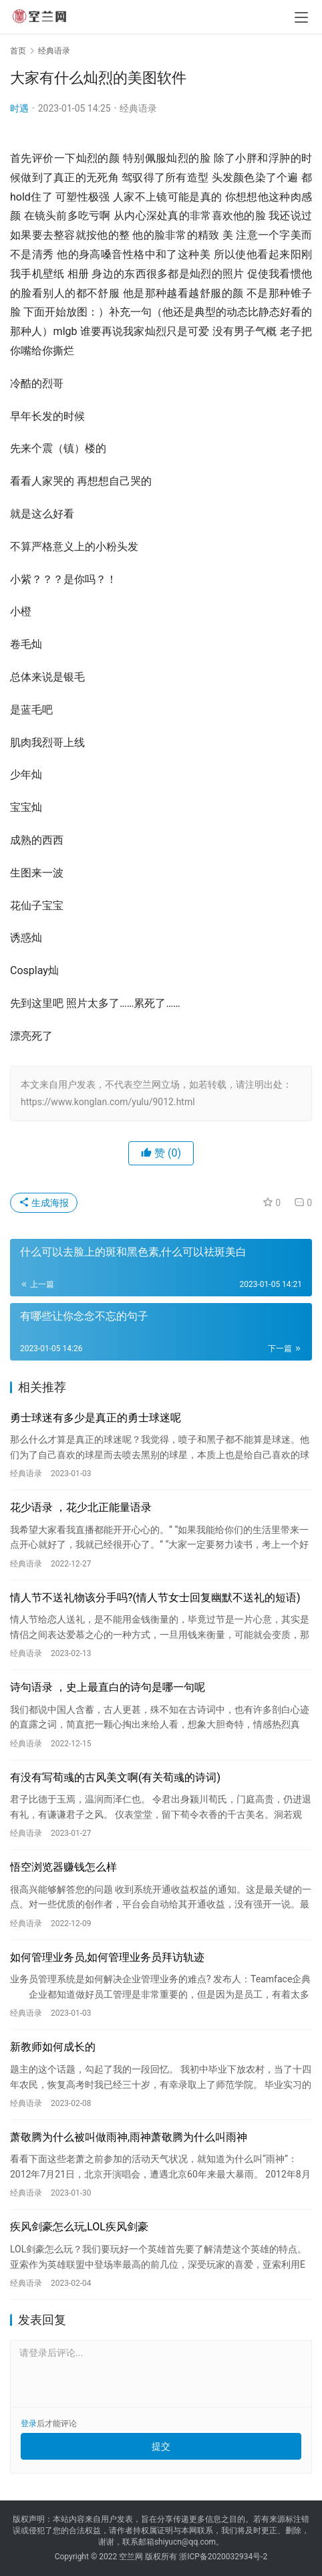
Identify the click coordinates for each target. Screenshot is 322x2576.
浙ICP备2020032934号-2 (223, 2556)
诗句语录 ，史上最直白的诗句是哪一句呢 (107, 1687)
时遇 (19, 108)
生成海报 (44, 1202)
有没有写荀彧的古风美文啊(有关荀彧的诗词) (115, 1777)
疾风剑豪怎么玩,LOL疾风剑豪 (79, 2226)
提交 (161, 2446)
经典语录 (138, 108)
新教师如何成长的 (53, 2046)
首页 (18, 50)
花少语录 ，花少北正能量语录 (81, 1507)
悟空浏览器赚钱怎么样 (63, 1867)
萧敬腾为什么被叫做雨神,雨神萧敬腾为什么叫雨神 (128, 2137)
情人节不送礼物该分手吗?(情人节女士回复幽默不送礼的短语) (155, 1597)
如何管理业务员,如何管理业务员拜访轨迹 (107, 1957)
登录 (29, 2423)
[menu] (301, 17)
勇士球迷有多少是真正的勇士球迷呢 (95, 1417)
